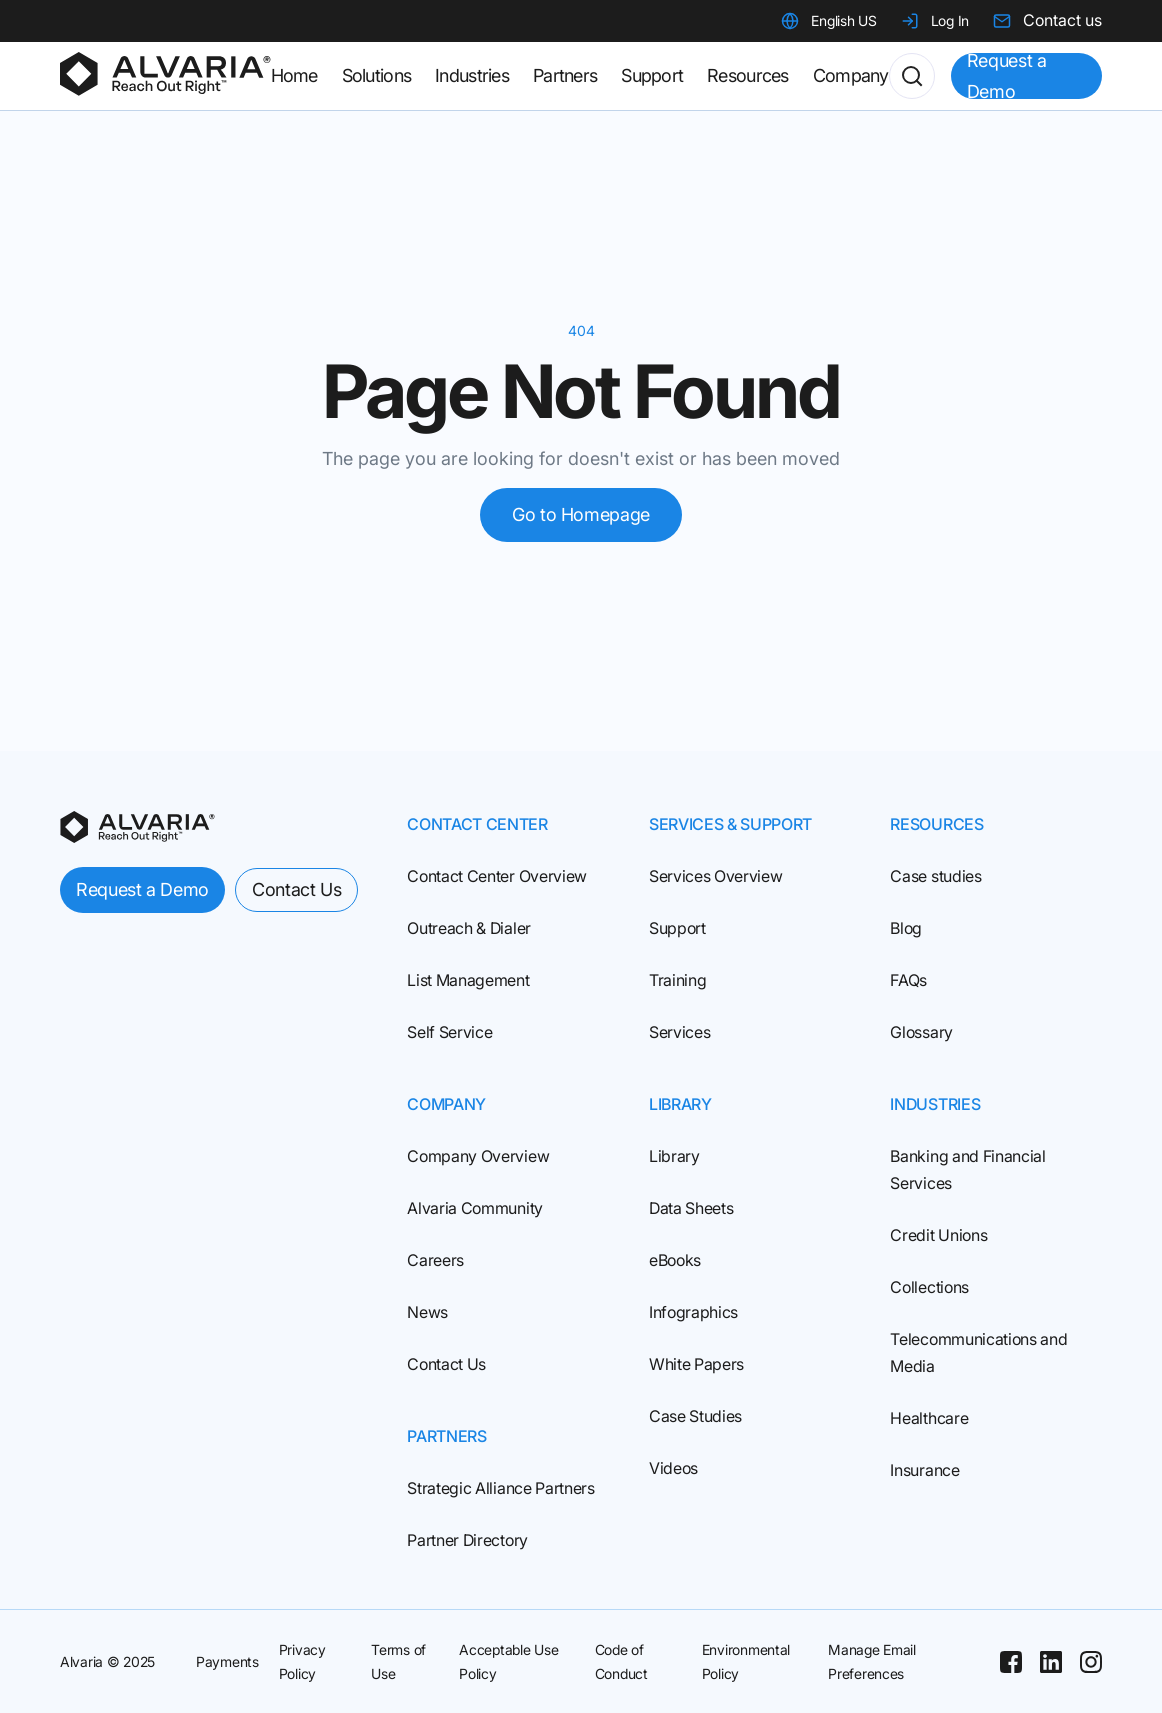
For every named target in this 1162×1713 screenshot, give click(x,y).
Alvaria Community (475, 1208)
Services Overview (716, 876)
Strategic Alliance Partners (500, 1488)
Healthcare (929, 1418)
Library (674, 1156)
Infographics (693, 1312)
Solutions (377, 75)
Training (677, 980)
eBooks (675, 1260)
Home (294, 75)
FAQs (908, 980)
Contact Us (446, 1364)
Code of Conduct (621, 1661)
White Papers (696, 1364)
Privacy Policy (302, 1661)
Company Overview (478, 1156)
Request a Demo (1007, 76)
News (427, 1312)
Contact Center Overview (497, 876)
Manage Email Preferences (872, 1661)
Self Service (449, 1032)
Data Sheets (691, 1208)
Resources (748, 75)
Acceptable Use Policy (508, 1661)
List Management (468, 980)
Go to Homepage (581, 514)
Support (677, 928)
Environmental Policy (746, 1661)
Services (679, 1032)
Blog (906, 928)
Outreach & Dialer (469, 928)
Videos (673, 1468)
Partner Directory (467, 1540)
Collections (929, 1287)
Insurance (924, 1470)
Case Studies (695, 1416)
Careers (435, 1260)
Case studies (935, 876)
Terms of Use (398, 1661)
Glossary (921, 1032)
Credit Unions (938, 1235)
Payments (227, 1661)
